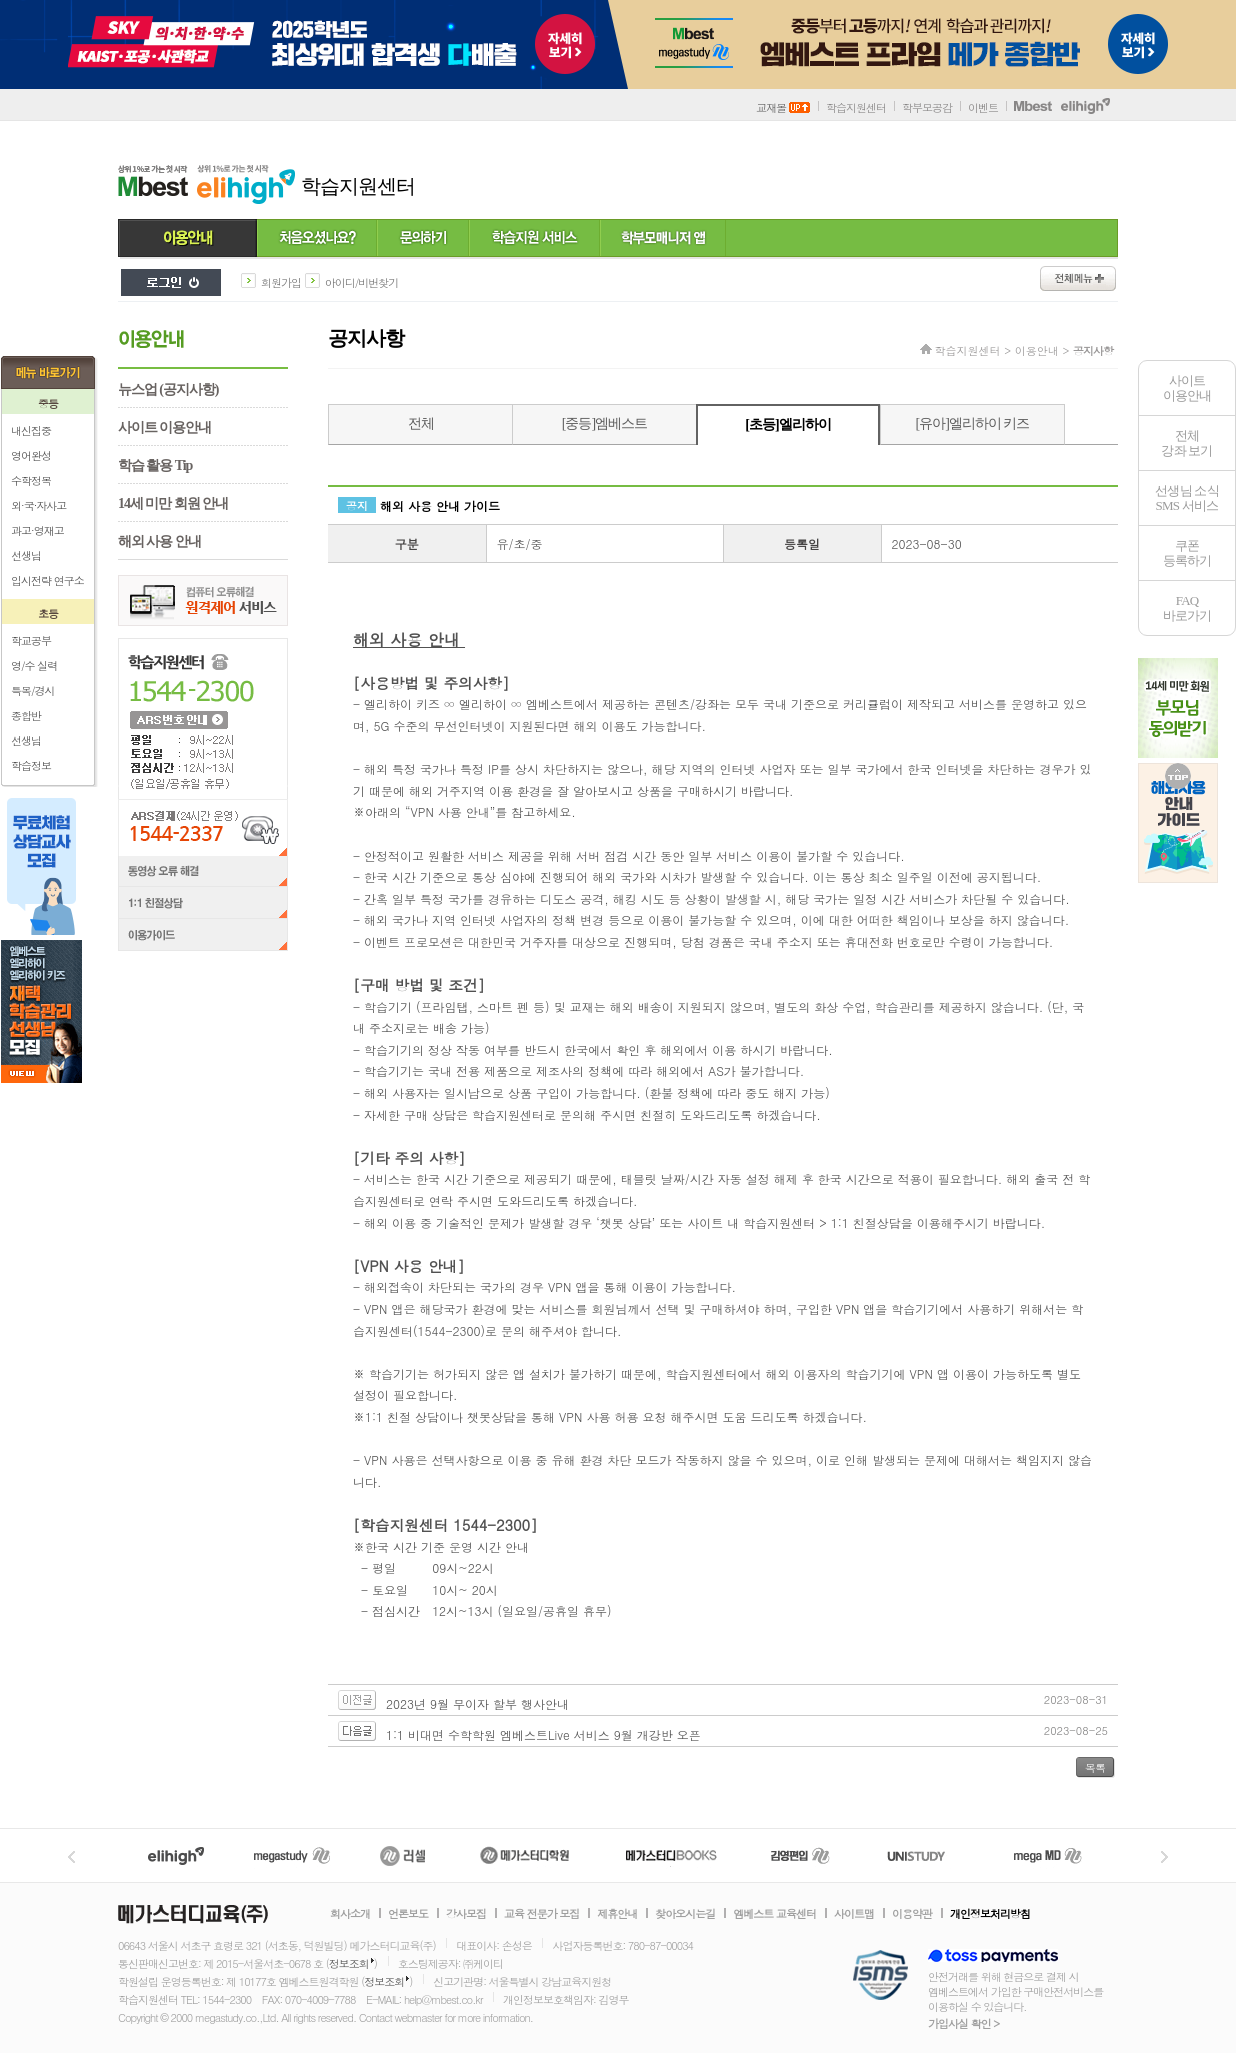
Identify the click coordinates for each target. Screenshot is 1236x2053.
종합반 (26, 715)
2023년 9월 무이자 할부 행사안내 (477, 1703)
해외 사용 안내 (159, 541)
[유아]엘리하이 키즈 (973, 423)
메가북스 (671, 1855)
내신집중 (31, 430)
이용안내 (187, 239)
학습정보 (31, 765)
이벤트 (983, 107)
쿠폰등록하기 (1187, 553)
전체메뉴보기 (1078, 278)
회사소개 (350, 1914)
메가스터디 (292, 1855)
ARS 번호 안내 (178, 719)
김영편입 (800, 1855)
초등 (48, 613)
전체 (421, 423)
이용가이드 (203, 937)
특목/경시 (33, 690)
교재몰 (783, 107)
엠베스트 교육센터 (774, 1914)
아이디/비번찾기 (362, 282)
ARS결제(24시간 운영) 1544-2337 (203, 827)
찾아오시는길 (685, 1914)
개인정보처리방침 (990, 1914)
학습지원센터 (856, 107)
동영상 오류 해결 (203, 872)
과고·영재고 (37, 530)
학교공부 (31, 640)
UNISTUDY (926, 1855)
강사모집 (466, 1914)
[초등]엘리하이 (787, 424)
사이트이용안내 (1187, 388)
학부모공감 (927, 107)
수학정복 (31, 480)
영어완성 (31, 455)
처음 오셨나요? (317, 239)
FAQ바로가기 (1187, 608)
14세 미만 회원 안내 (173, 503)
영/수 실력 (34, 665)
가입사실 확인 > (963, 2023)
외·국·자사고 (38, 505)
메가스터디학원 (524, 1855)
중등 (48, 403)
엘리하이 (176, 1855)
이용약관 (912, 1914)
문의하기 (423, 239)
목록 (1095, 1767)
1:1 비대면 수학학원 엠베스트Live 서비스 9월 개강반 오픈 (543, 1734)
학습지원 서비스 (534, 239)
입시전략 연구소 (47, 580)
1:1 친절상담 (203, 904)
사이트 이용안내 (164, 427)
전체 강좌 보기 (1186, 443)
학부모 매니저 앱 (663, 239)
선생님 (26, 555)
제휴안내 (617, 1914)
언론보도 (408, 1914)
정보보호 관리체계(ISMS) (880, 1976)
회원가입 (281, 282)
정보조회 (349, 1963)
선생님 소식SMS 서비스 (1187, 498)
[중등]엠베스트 (604, 423)
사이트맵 (854, 1914)
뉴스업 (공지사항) (168, 389)
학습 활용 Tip (155, 465)
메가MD (1049, 1855)
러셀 (403, 1855)
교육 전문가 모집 (541, 1914)
